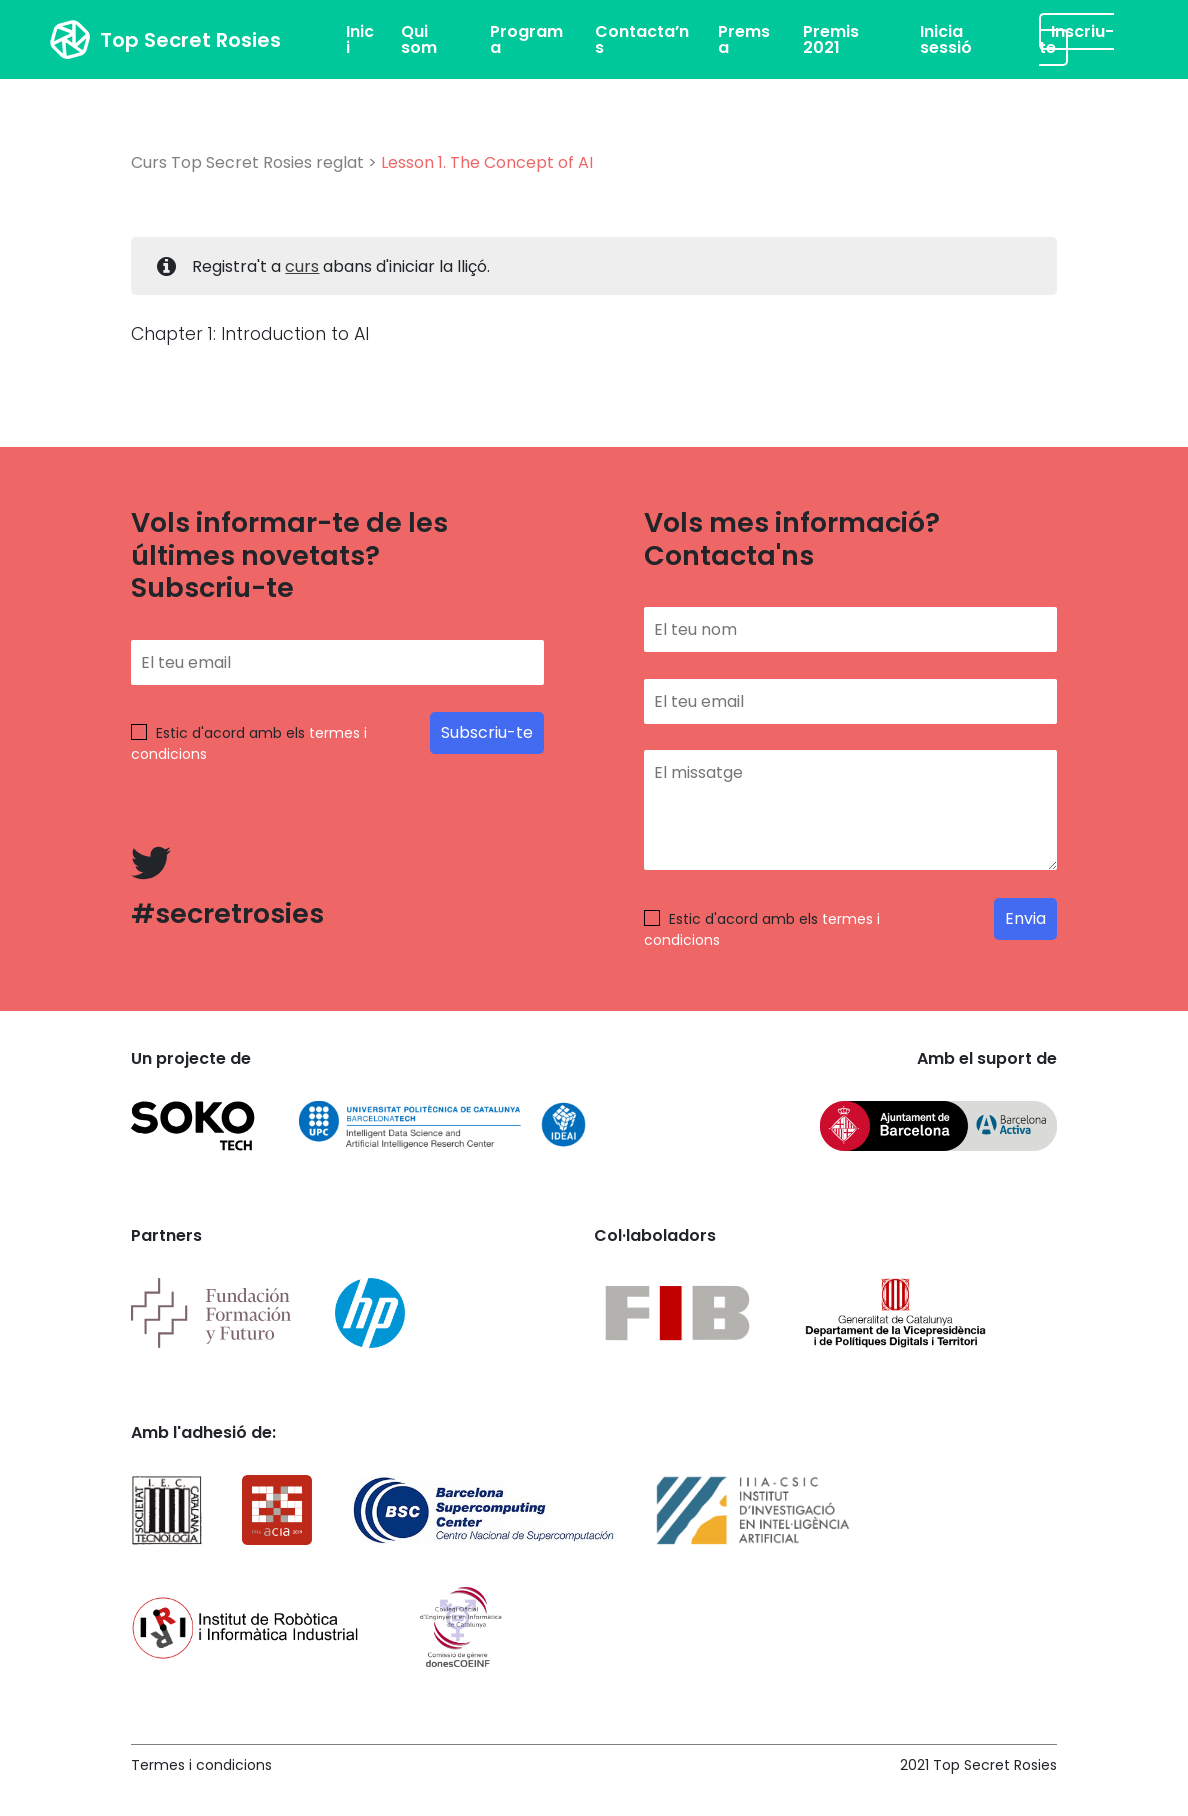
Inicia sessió (946, 39)
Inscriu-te (1076, 39)
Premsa (744, 39)
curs (302, 266)
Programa (526, 39)
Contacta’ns (642, 39)
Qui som (419, 39)
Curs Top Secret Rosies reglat (247, 162)
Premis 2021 (831, 39)
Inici (360, 39)
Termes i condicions (201, 1765)
